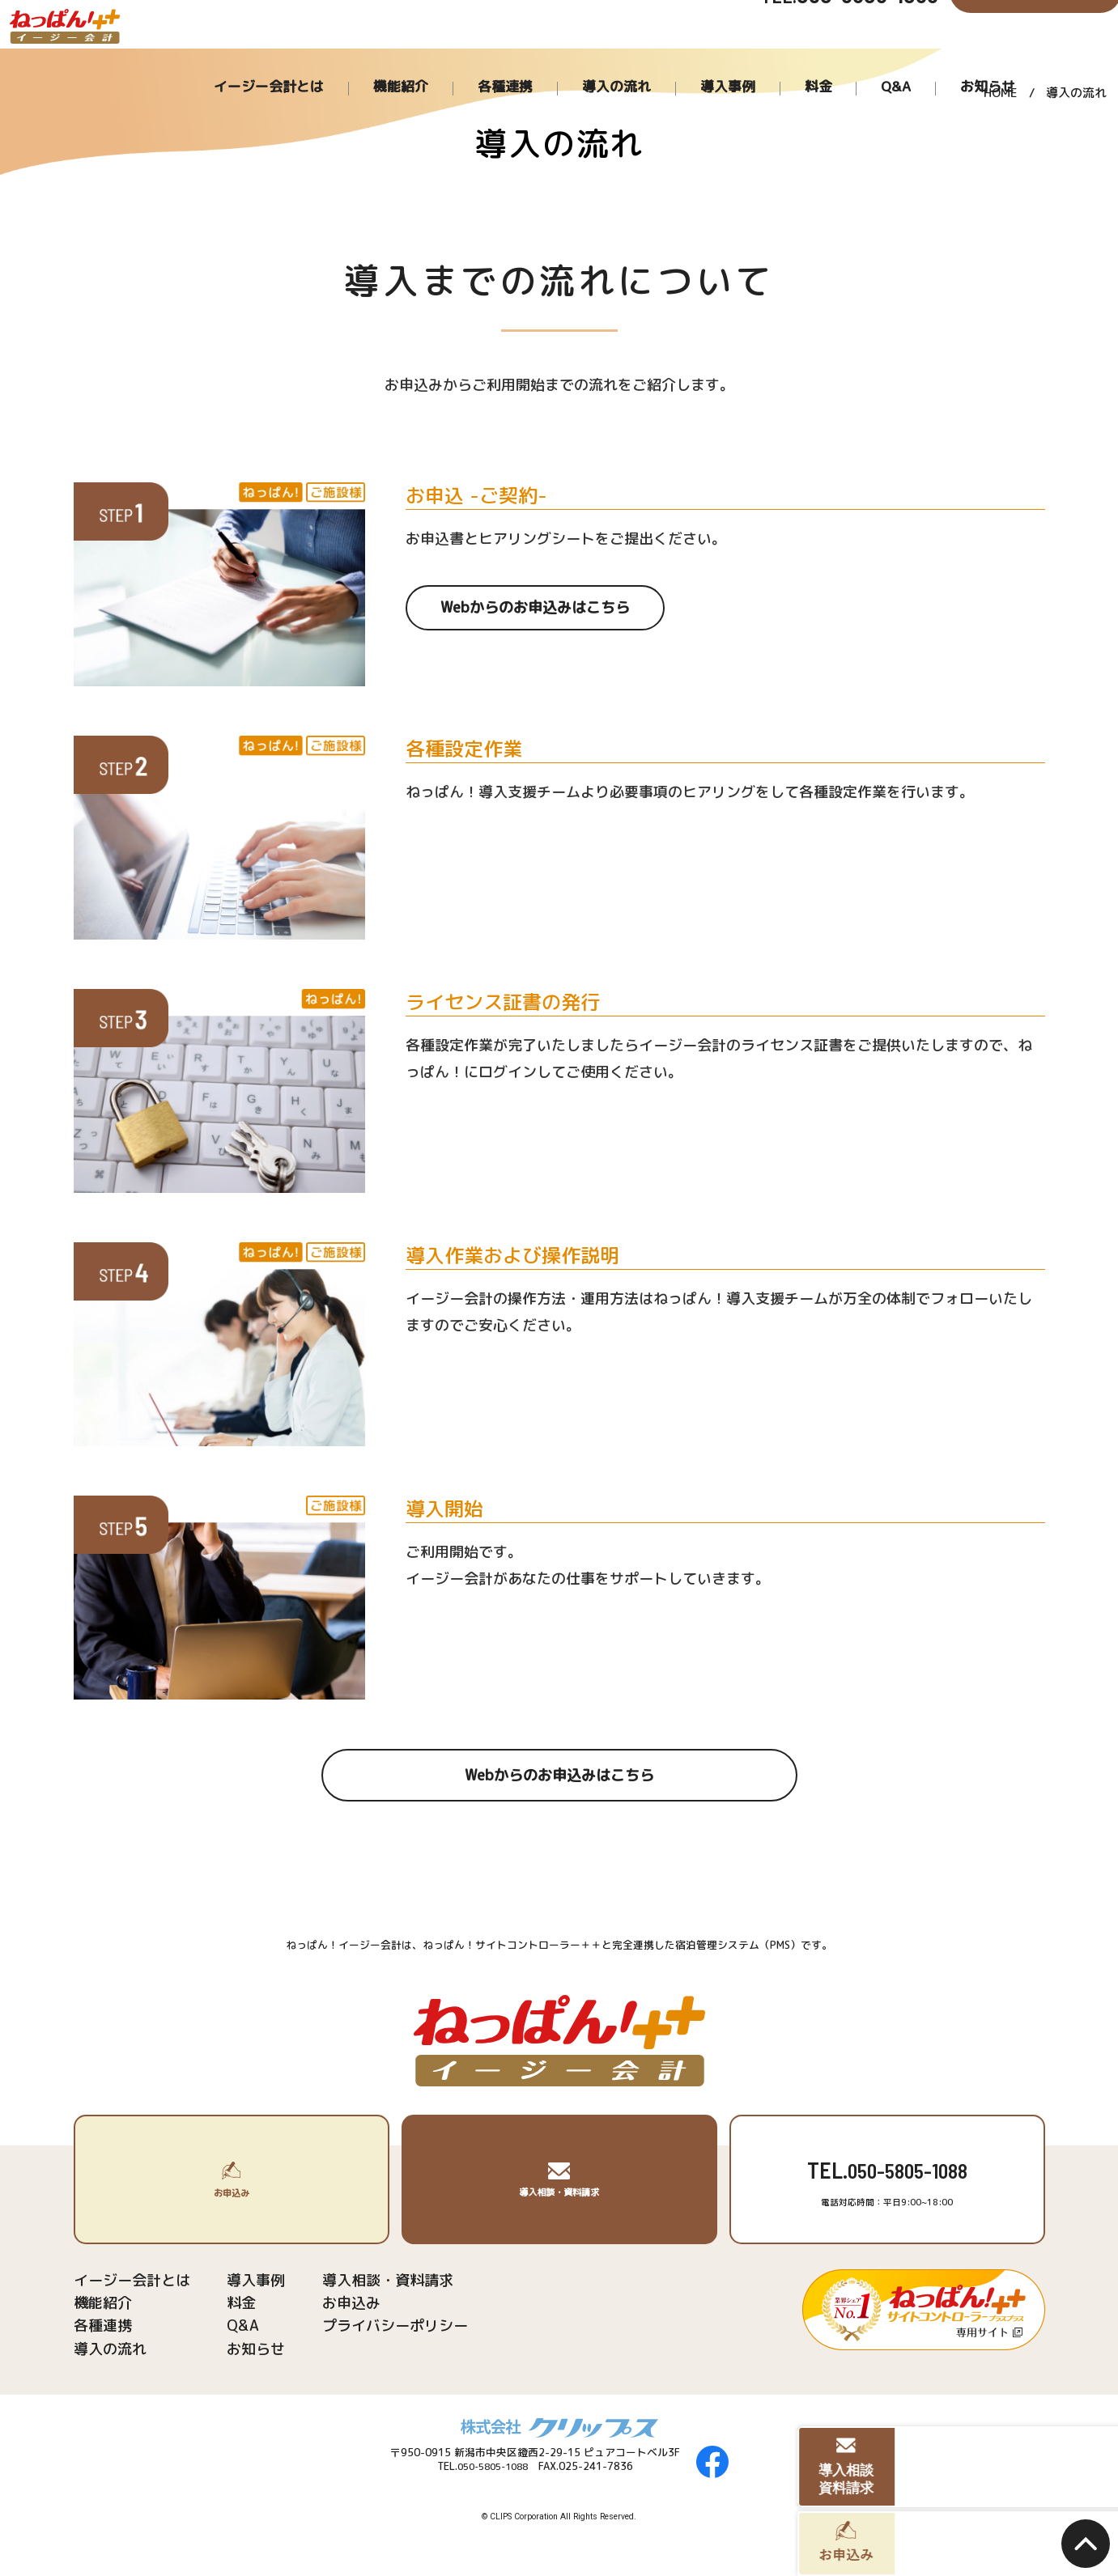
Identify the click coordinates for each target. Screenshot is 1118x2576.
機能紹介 (574, 57)
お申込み (329, 2306)
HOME (1001, 95)
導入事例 (811, 57)
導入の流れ (730, 57)
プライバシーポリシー (367, 2332)
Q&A (927, 57)
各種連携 (649, 57)
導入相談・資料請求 (361, 2281)
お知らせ (991, 57)
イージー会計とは (476, 57)
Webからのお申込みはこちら (535, 610)
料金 (875, 57)
